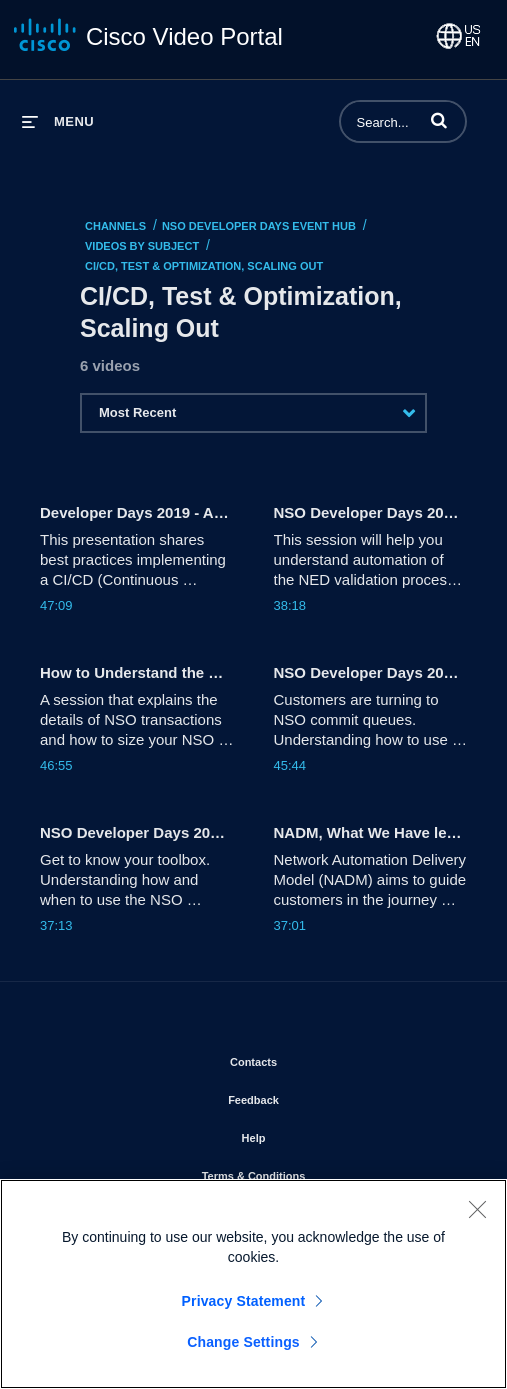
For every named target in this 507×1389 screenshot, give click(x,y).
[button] (439, 120)
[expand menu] (58, 121)
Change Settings (243, 1342)
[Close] (477, 1209)
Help (311, 1134)
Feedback (310, 1096)
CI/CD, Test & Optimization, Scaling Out (204, 266)
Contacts (310, 1058)
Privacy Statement (244, 1301)
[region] (253, 1284)
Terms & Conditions (311, 1172)
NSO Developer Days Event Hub (259, 226)
